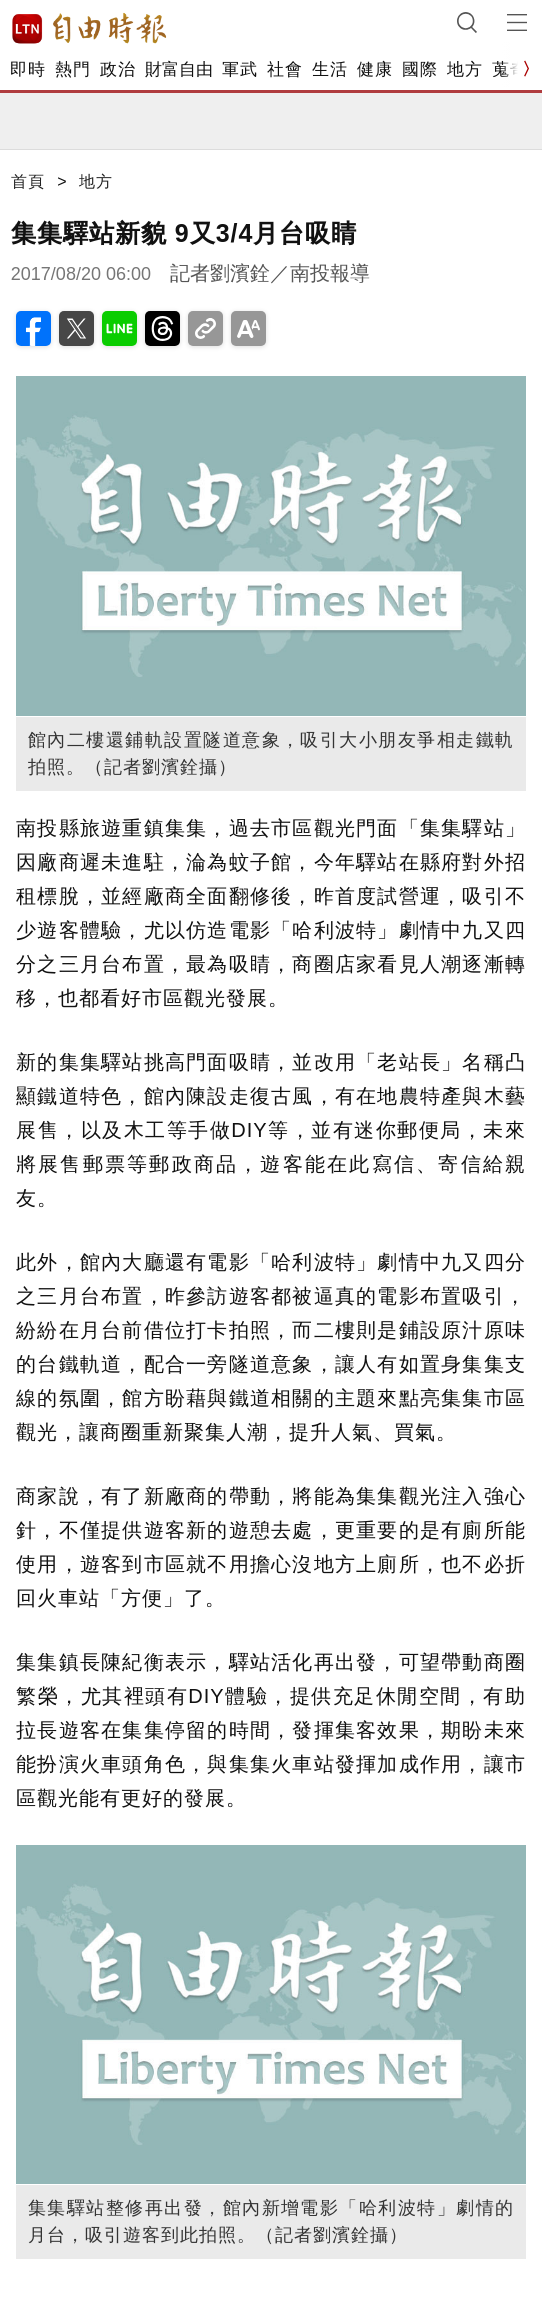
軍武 (239, 69)
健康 (374, 69)
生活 (329, 69)
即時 (27, 69)
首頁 (28, 181)
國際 (419, 69)
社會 (284, 69)
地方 (464, 69)
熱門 (72, 69)
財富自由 (178, 69)
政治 (117, 69)
